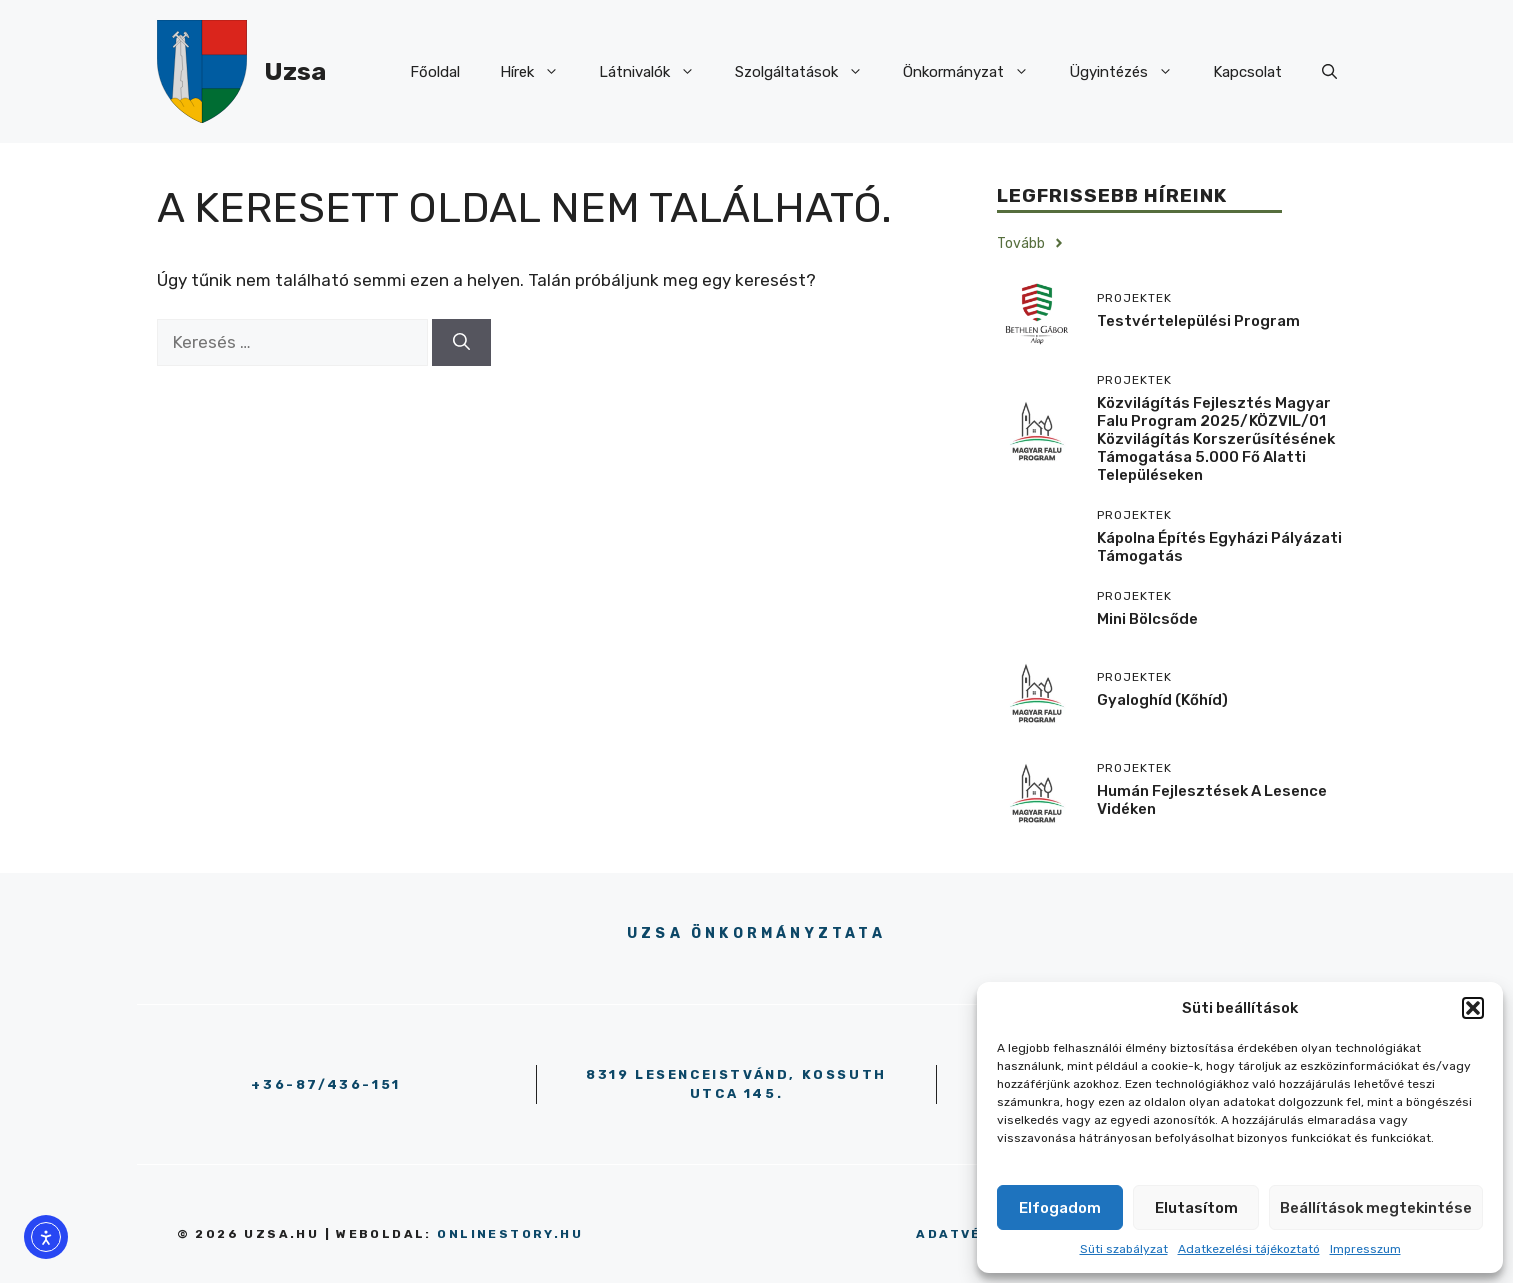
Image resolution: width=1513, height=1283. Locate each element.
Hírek (539, 72)
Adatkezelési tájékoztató (1249, 1249)
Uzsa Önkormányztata (756, 933)
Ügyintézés (1131, 72)
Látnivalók (657, 72)
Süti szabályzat (1124, 1249)
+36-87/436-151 (325, 1084)
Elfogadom (1060, 1208)
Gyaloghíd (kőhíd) (1162, 700)
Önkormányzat (976, 72)
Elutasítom (1196, 1208)
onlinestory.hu (510, 1234)
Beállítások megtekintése (1376, 1208)
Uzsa (295, 71)
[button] (1473, 1008)
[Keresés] (461, 343)
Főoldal (435, 72)
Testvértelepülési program (1198, 321)
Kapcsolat (1247, 72)
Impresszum (1365, 1249)
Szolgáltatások (809, 72)
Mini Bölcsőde (1147, 619)
